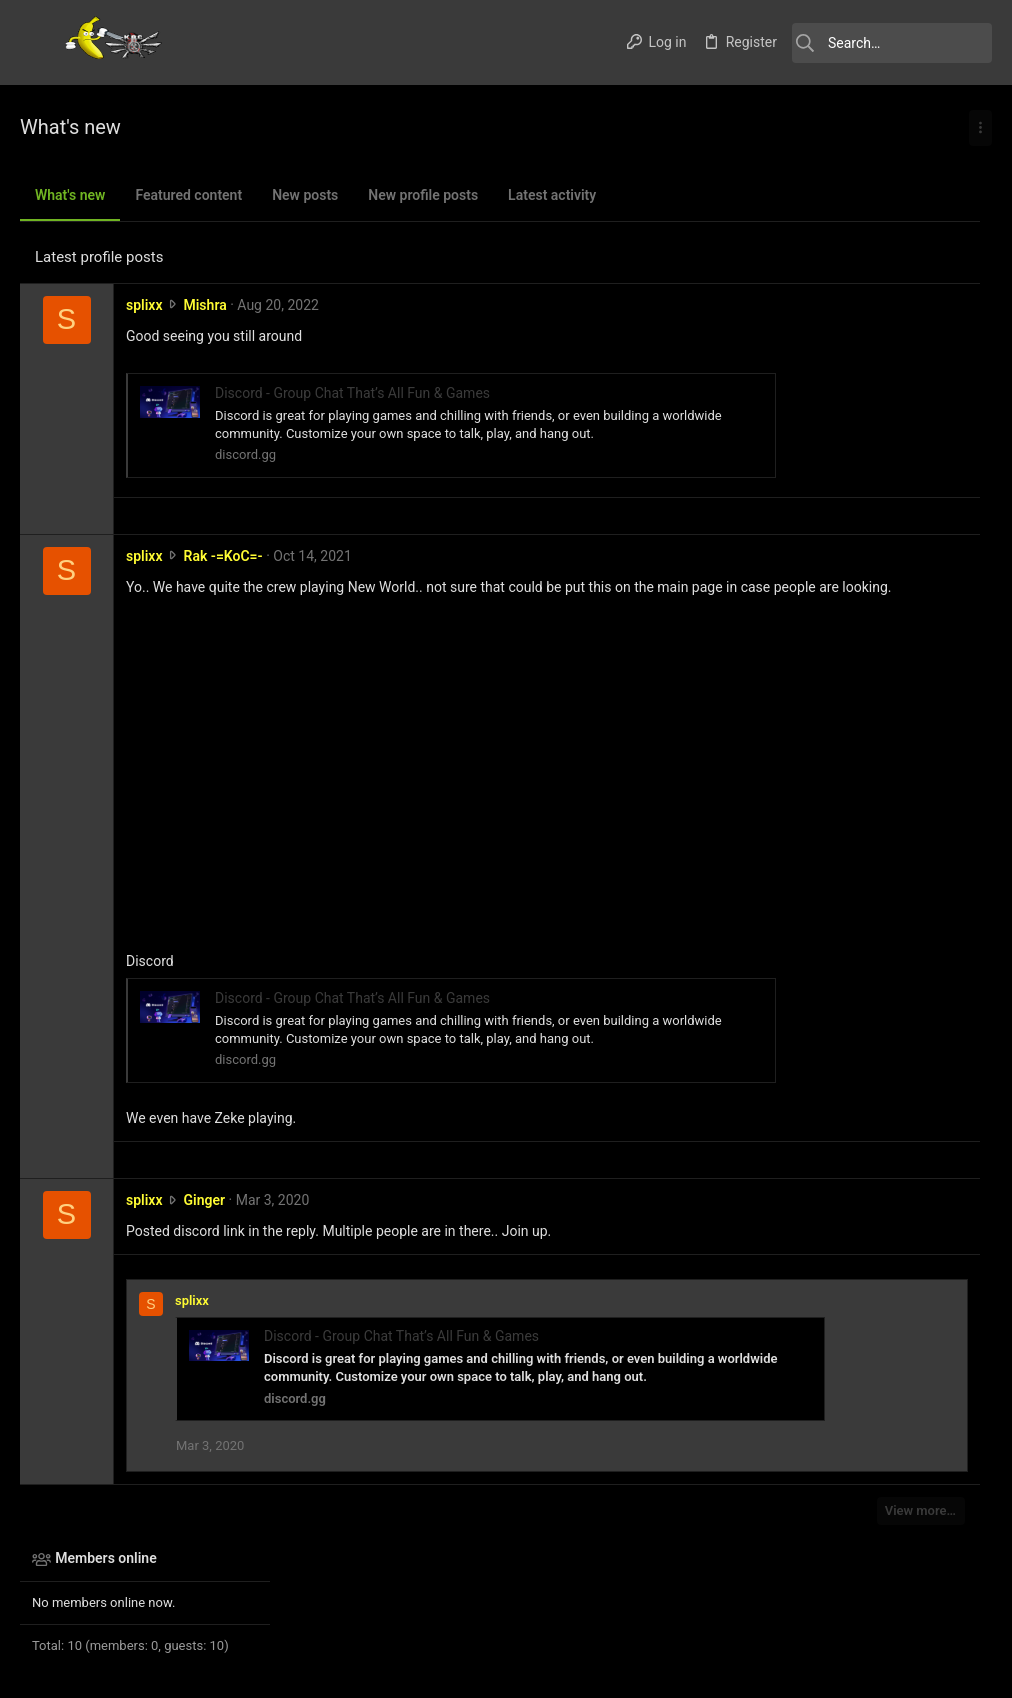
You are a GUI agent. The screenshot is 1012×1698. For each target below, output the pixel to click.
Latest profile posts (99, 257)
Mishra (204, 305)
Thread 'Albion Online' (856, 636)
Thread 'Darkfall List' (853, 384)
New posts (305, 195)
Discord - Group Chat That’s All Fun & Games (352, 393)
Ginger (204, 1219)
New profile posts (423, 195)
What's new (70, 195)
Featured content (188, 195)
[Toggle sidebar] (980, 128)
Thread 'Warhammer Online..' (879, 559)
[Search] (892, 43)
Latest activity (552, 195)
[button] (40, 43)
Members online (827, 192)
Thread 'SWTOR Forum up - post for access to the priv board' (873, 751)
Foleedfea (949, 1007)
